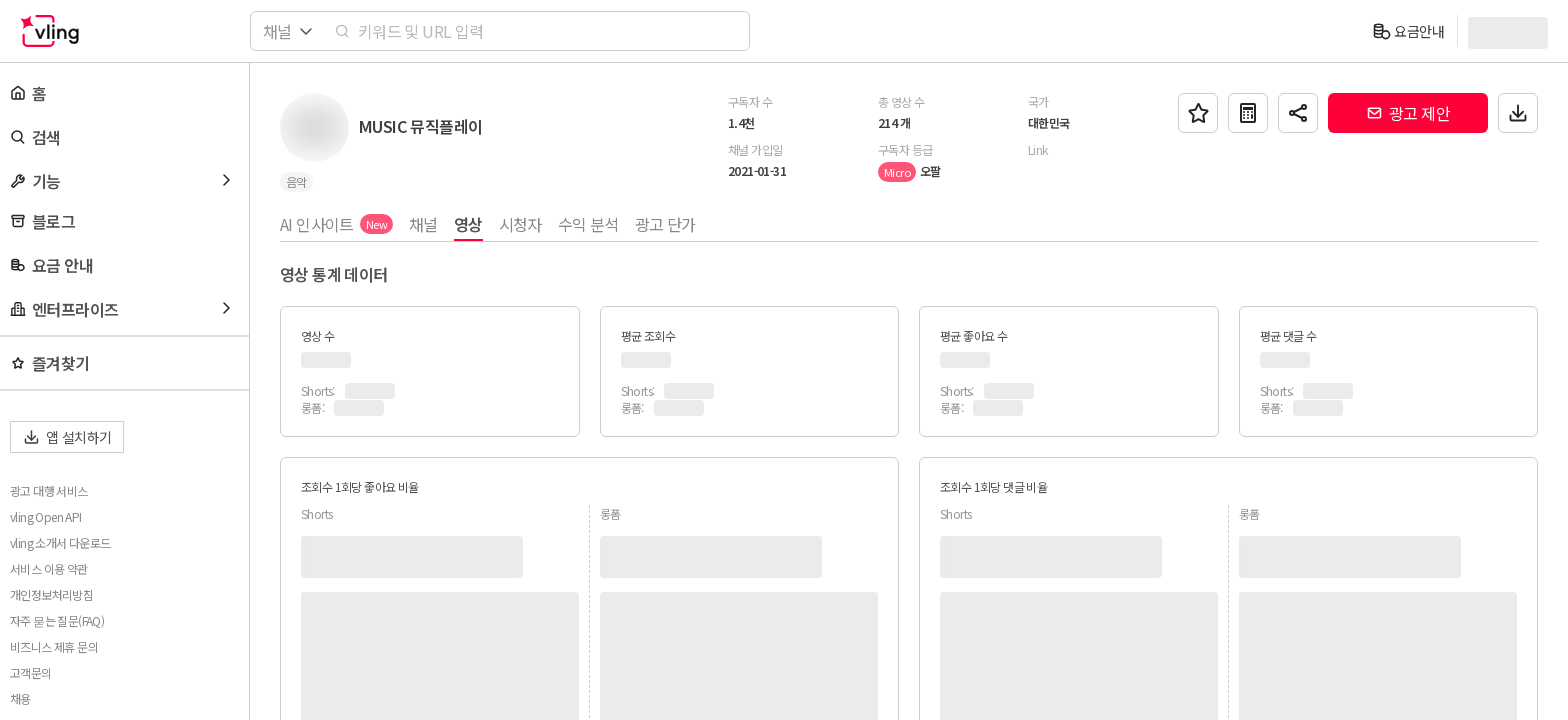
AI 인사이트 (336, 224)
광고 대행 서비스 (49, 491)
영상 (468, 224)
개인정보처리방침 (51, 595)
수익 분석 (588, 224)
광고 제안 (1408, 113)
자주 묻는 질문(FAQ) (57, 621)
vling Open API (46, 517)
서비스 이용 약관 (49, 569)
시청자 (520, 224)
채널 (423, 224)
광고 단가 (665, 224)
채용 (20, 699)
